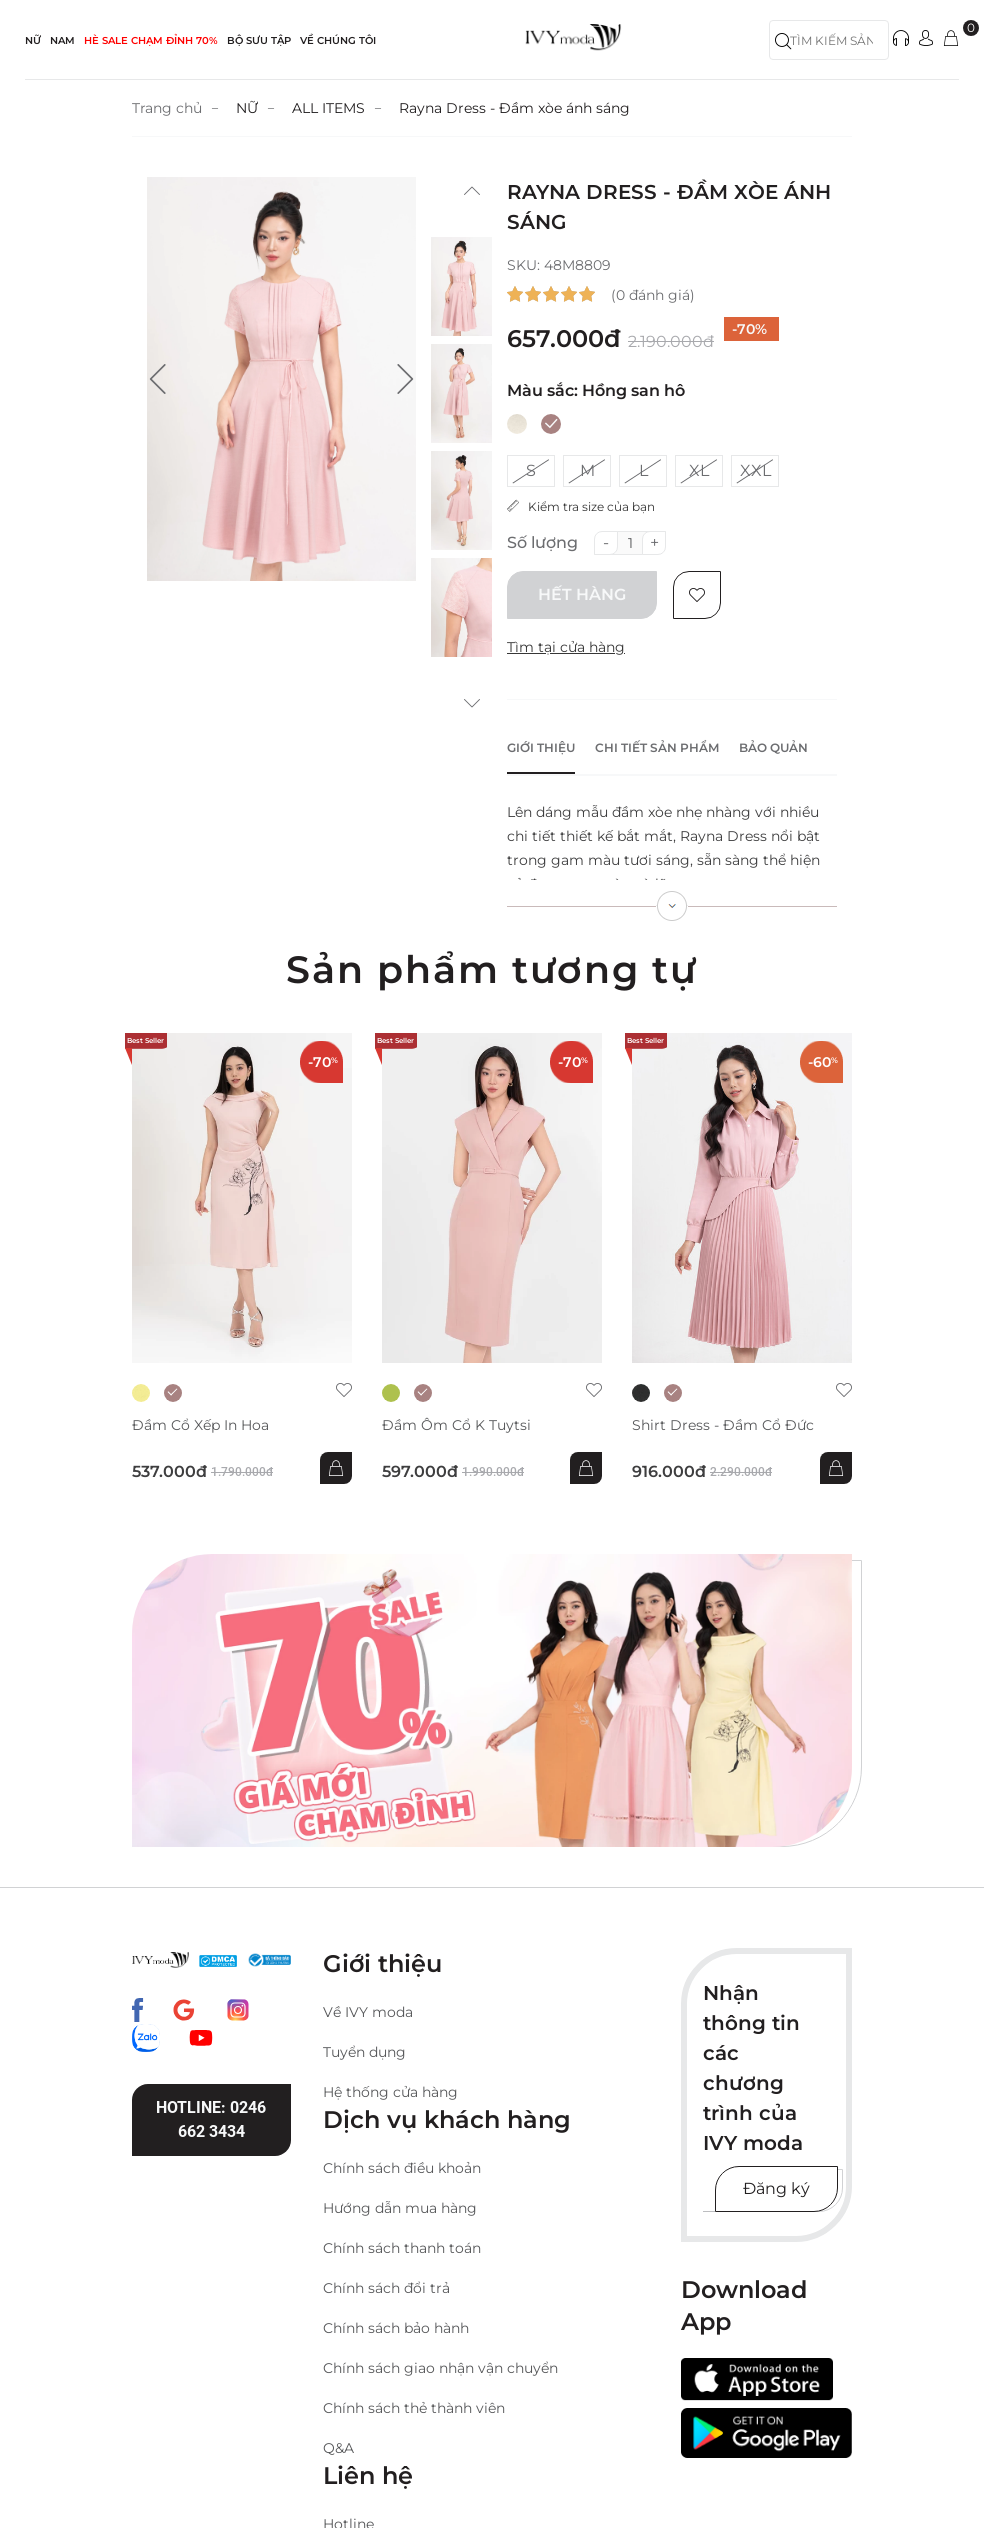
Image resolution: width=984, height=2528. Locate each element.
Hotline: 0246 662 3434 (211, 2119)
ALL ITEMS (328, 108)
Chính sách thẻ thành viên (414, 2408)
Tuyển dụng (364, 2052)
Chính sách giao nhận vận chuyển (440, 2368)
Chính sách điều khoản (402, 2168)
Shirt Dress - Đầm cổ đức (723, 1425)
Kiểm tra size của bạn (581, 506)
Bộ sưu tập (259, 40)
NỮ (33, 40)
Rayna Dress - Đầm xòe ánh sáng (514, 108)
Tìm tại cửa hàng (566, 647)
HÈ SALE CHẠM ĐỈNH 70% (151, 40)
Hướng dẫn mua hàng (400, 2208)
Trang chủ (167, 108)
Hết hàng (582, 594)
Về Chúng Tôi (338, 40)
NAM (62, 40)
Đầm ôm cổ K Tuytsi (456, 1425)
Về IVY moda (368, 2012)
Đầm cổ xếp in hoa (200, 1425)
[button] (158, 379)
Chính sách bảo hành (396, 2328)
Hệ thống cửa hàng (390, 2092)
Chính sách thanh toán (402, 2248)
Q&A (338, 2448)
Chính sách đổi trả (386, 2288)
